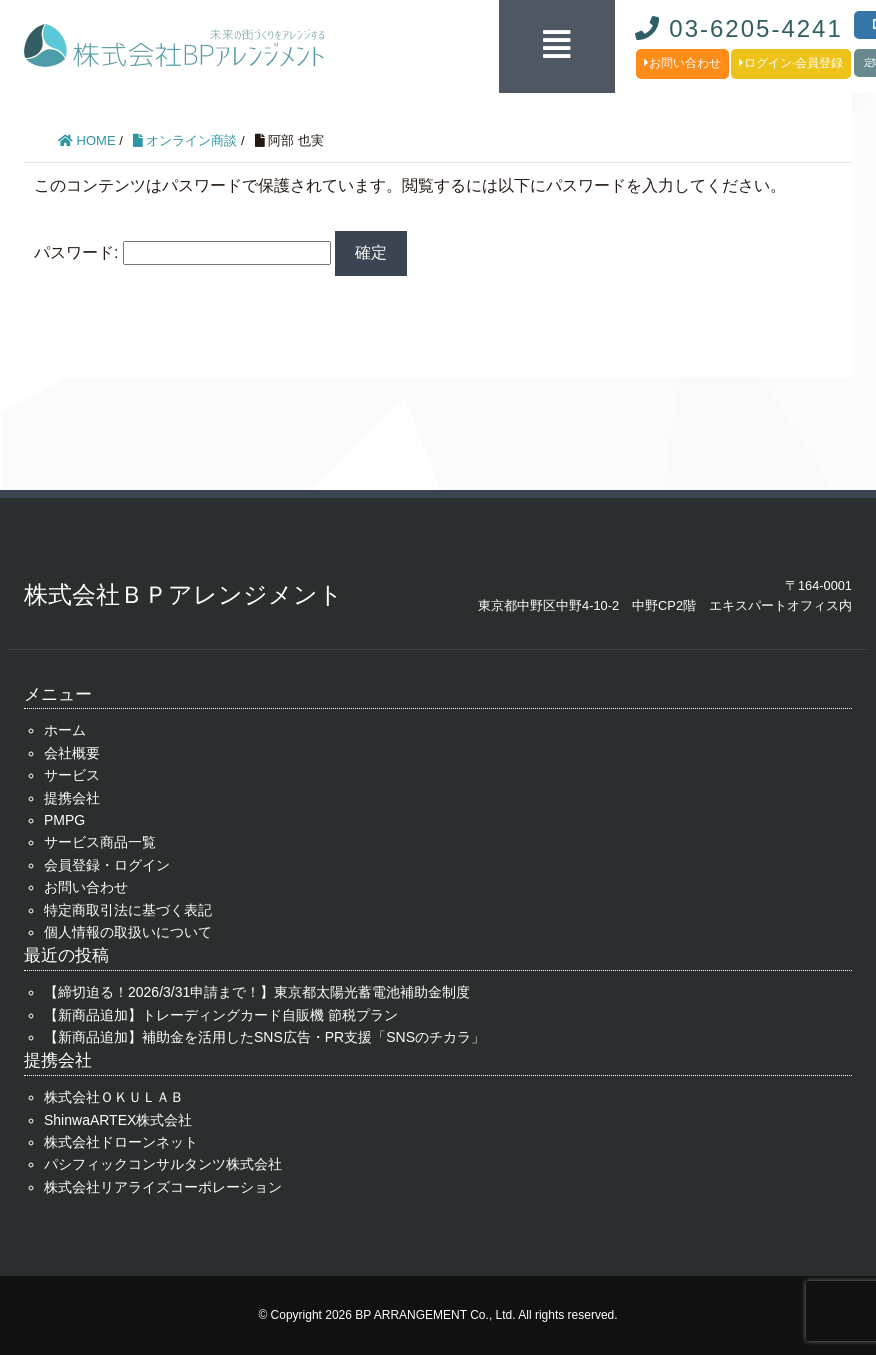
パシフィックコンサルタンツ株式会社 (163, 1164)
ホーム (65, 730)
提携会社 (72, 798)
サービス (72, 775)
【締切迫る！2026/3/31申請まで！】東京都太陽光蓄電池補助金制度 (257, 992)
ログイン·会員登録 (791, 63)
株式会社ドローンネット (121, 1142)
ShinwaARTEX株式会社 (118, 1120)
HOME (87, 140)
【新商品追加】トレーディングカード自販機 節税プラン (221, 1015)
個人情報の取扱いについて (128, 932)
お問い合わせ (682, 63)
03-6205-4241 (739, 28)
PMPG (64, 820)
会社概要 (72, 753)
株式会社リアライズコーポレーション (163, 1187)
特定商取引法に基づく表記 (128, 910)
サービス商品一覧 (100, 842)
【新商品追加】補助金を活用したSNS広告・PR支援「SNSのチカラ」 (264, 1037)
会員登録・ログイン (107, 865)
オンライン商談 (185, 140)
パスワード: (182, 252)
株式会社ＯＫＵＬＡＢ (114, 1097)
